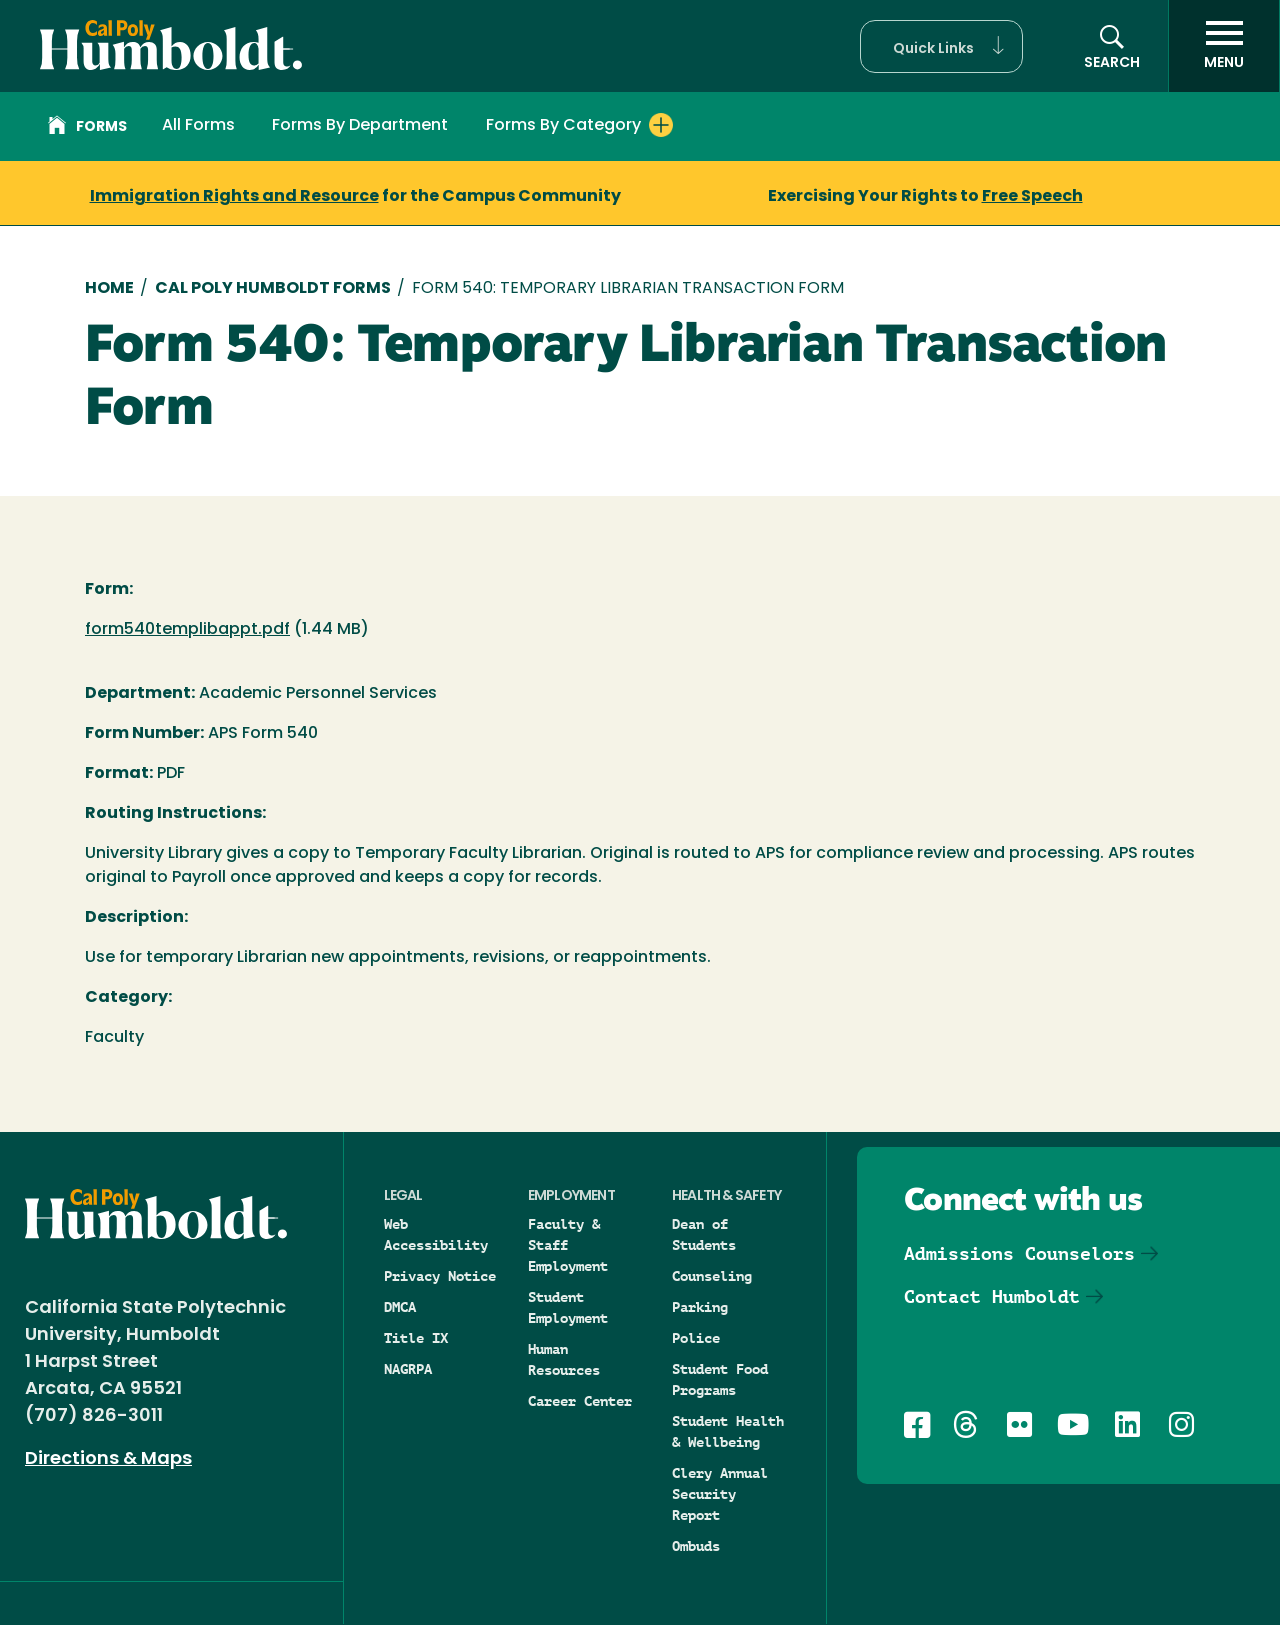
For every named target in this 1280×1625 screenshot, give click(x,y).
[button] (941, 46)
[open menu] (1224, 46)
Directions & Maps (108, 1459)
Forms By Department (360, 126)
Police (696, 1338)
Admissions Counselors (1019, 1253)
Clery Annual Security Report (720, 1494)
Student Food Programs (720, 1379)
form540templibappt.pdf (187, 630)
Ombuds (696, 1546)
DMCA (400, 1307)
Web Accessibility (436, 1234)
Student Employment (568, 1307)
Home (109, 289)
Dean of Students (704, 1234)
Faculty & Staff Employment (568, 1245)
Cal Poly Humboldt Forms (273, 289)
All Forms (198, 126)
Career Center (580, 1401)
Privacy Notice (440, 1276)
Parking (700, 1307)
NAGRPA (408, 1369)
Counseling (712, 1276)
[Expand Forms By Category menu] (661, 125)
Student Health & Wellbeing (728, 1431)
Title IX (416, 1338)
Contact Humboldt (992, 1296)
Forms (87, 128)
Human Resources (564, 1359)
